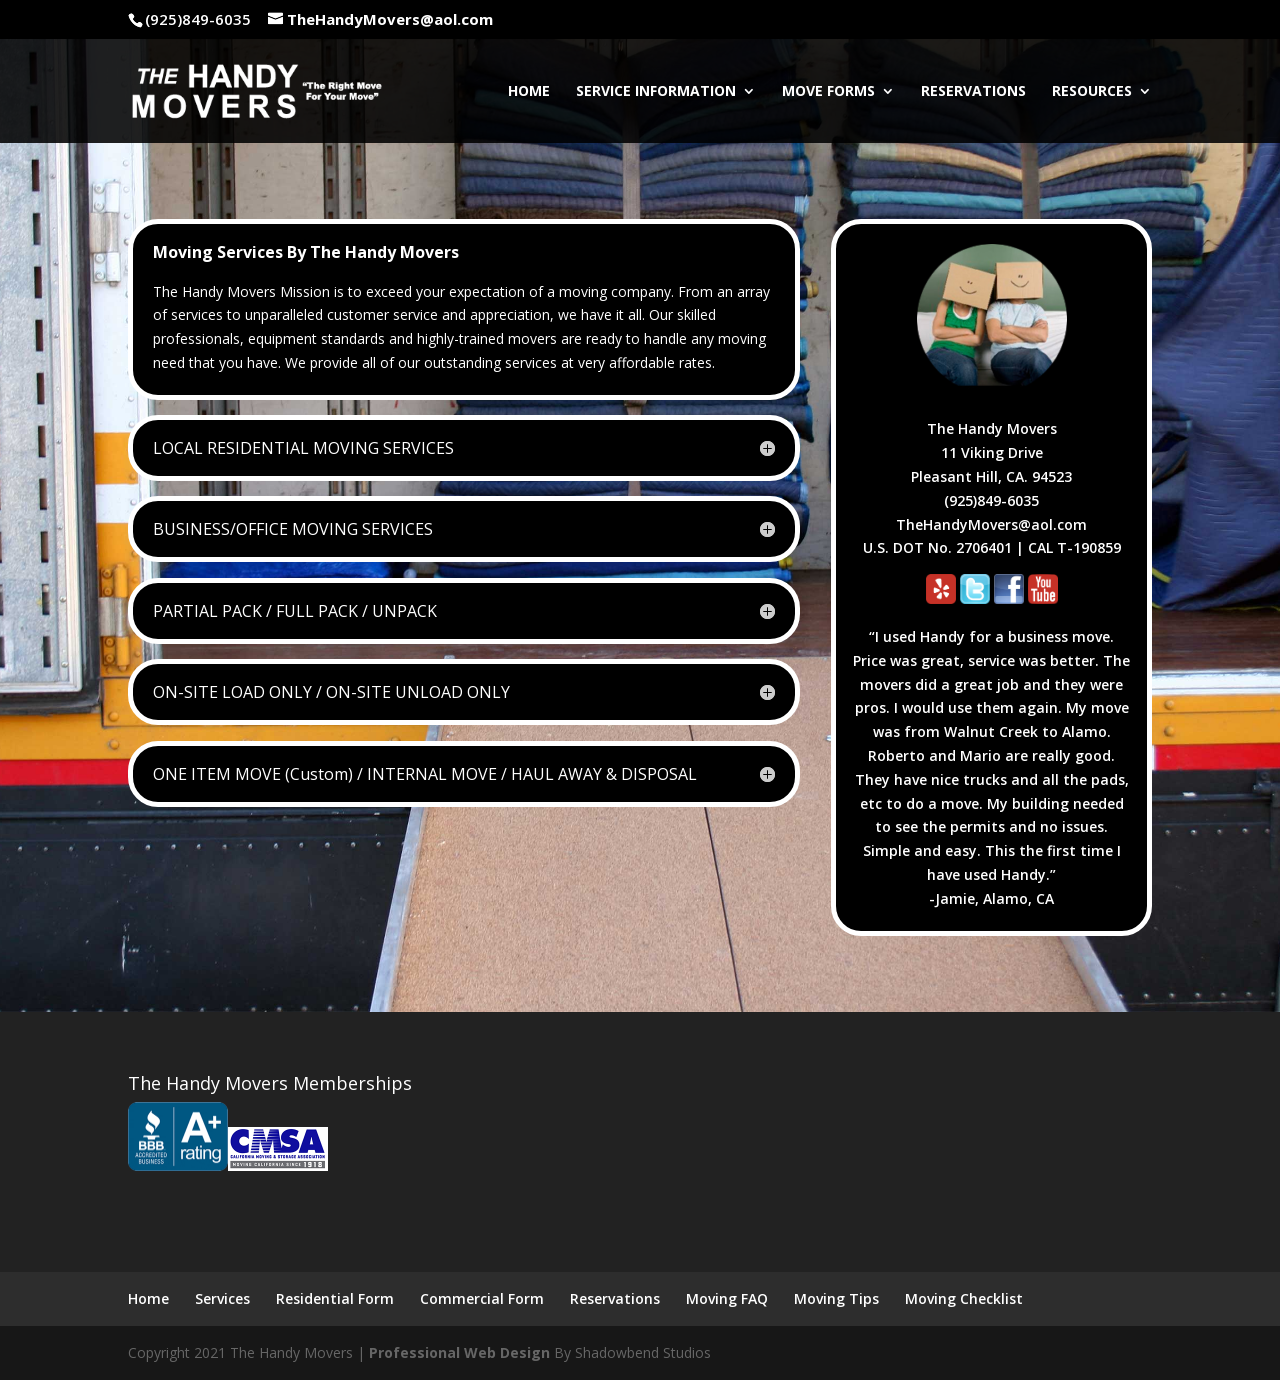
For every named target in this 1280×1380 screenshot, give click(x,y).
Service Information (656, 92)
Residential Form (335, 1298)
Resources (1092, 92)
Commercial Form (482, 1298)
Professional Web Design (459, 1352)
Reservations (973, 92)
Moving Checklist (964, 1298)
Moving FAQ (727, 1298)
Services (222, 1298)
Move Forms (828, 92)
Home (529, 92)
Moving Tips (836, 1298)
